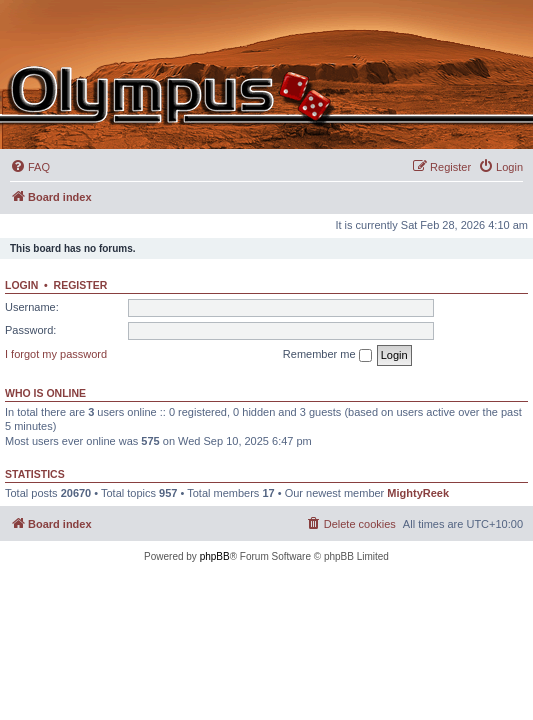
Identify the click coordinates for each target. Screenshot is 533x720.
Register (81, 285)
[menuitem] (30, 167)
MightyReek (418, 493)
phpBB (215, 556)
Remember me (327, 355)
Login (21, 285)
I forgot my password (56, 354)
